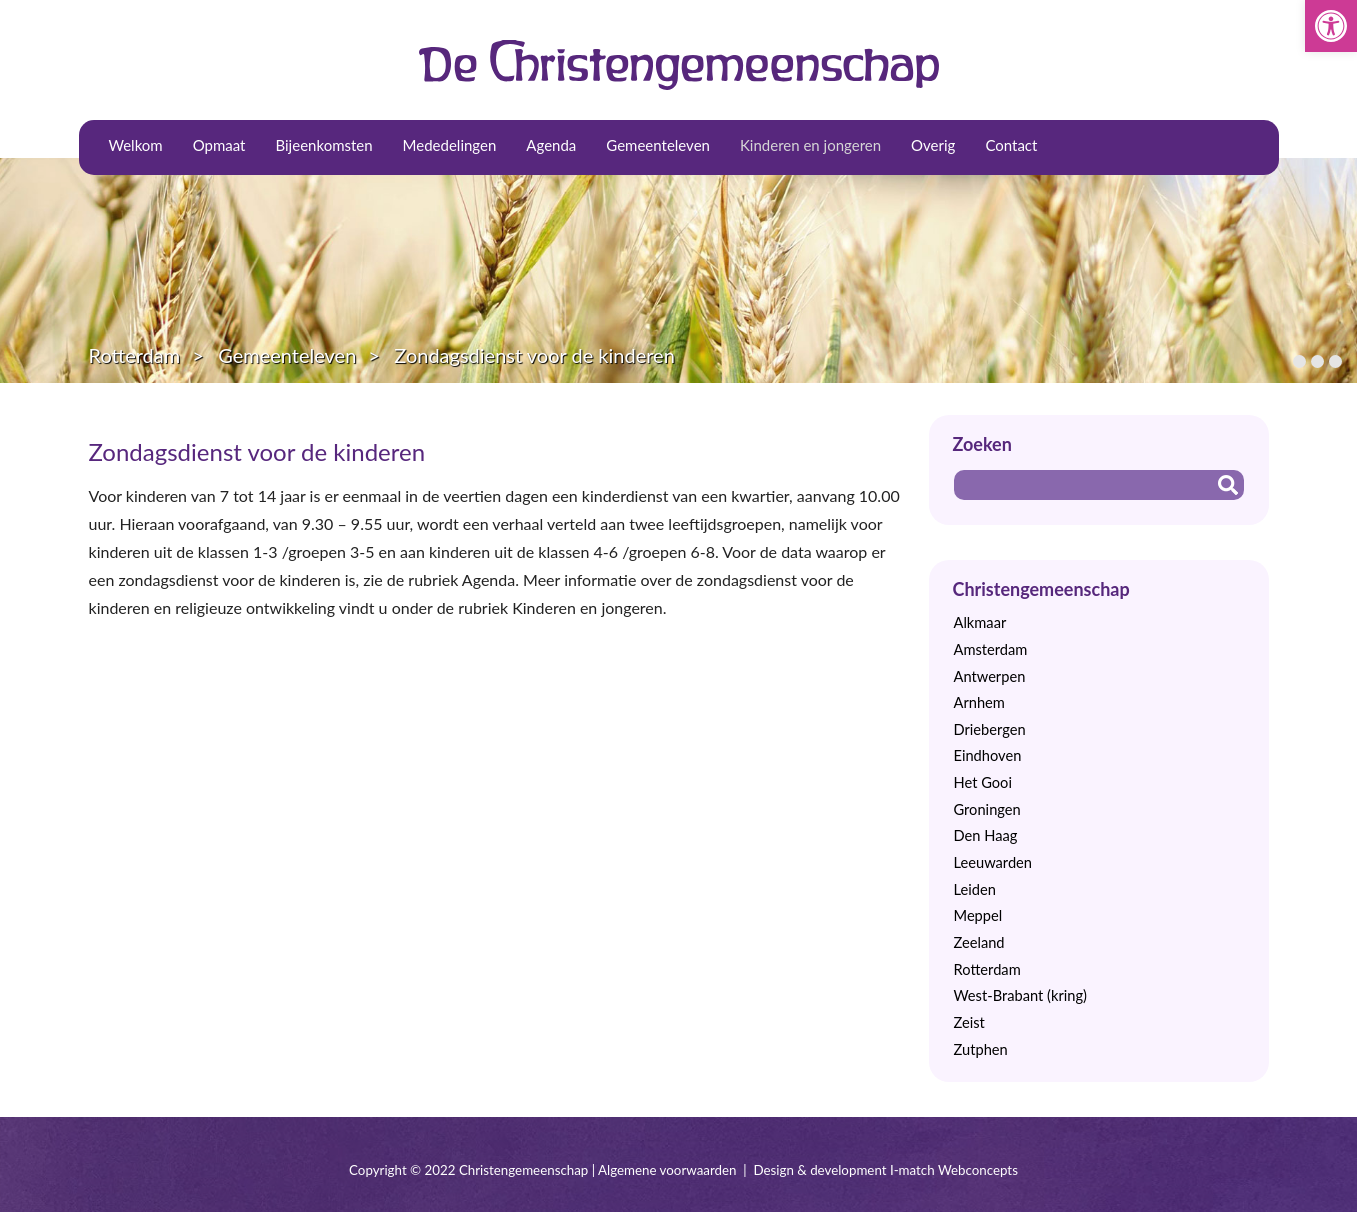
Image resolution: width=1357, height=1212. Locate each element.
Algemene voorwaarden (667, 1170)
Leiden (975, 889)
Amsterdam (991, 649)
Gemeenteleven (658, 145)
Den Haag (986, 835)
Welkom (136, 145)
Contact (1011, 145)
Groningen (987, 809)
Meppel (978, 915)
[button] (1331, 26)
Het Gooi (983, 782)
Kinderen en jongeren (810, 145)
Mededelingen (450, 145)
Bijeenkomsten (323, 145)
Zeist (969, 1022)
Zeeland (979, 942)
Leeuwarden (993, 862)
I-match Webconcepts (954, 1170)
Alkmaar (980, 622)
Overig (933, 145)
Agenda (551, 145)
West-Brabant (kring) (1020, 995)
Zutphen (981, 1049)
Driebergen (990, 729)
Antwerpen (990, 676)
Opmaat (219, 145)
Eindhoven (988, 755)
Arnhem (979, 702)
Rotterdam (135, 355)
